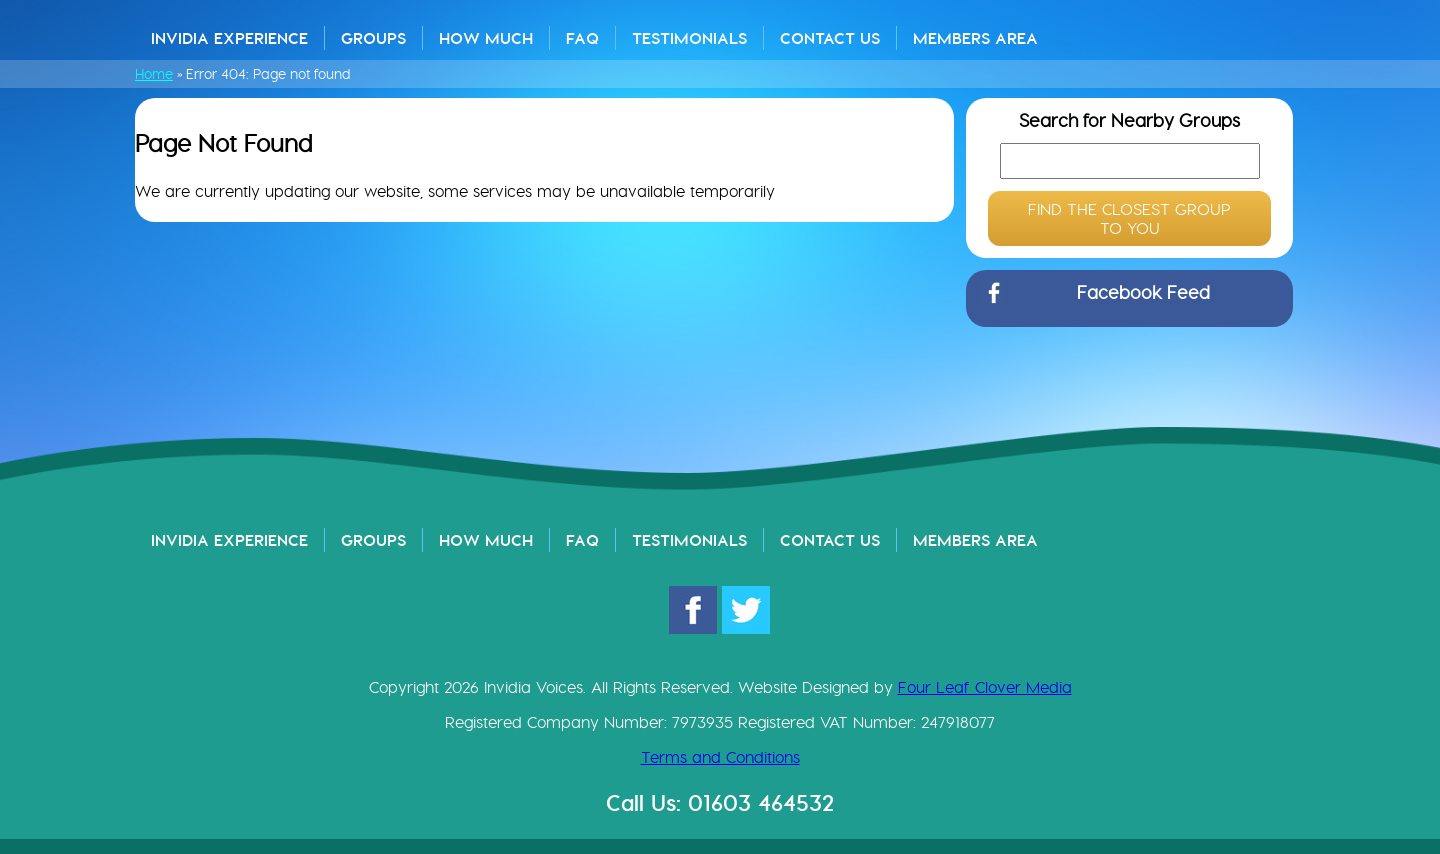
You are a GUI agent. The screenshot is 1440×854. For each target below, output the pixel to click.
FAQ (582, 38)
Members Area (975, 38)
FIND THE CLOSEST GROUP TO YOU (1129, 219)
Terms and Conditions (720, 757)
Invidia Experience (229, 38)
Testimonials (689, 38)
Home (154, 74)
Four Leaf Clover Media (985, 687)
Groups (373, 38)
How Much (486, 38)
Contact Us (830, 38)
